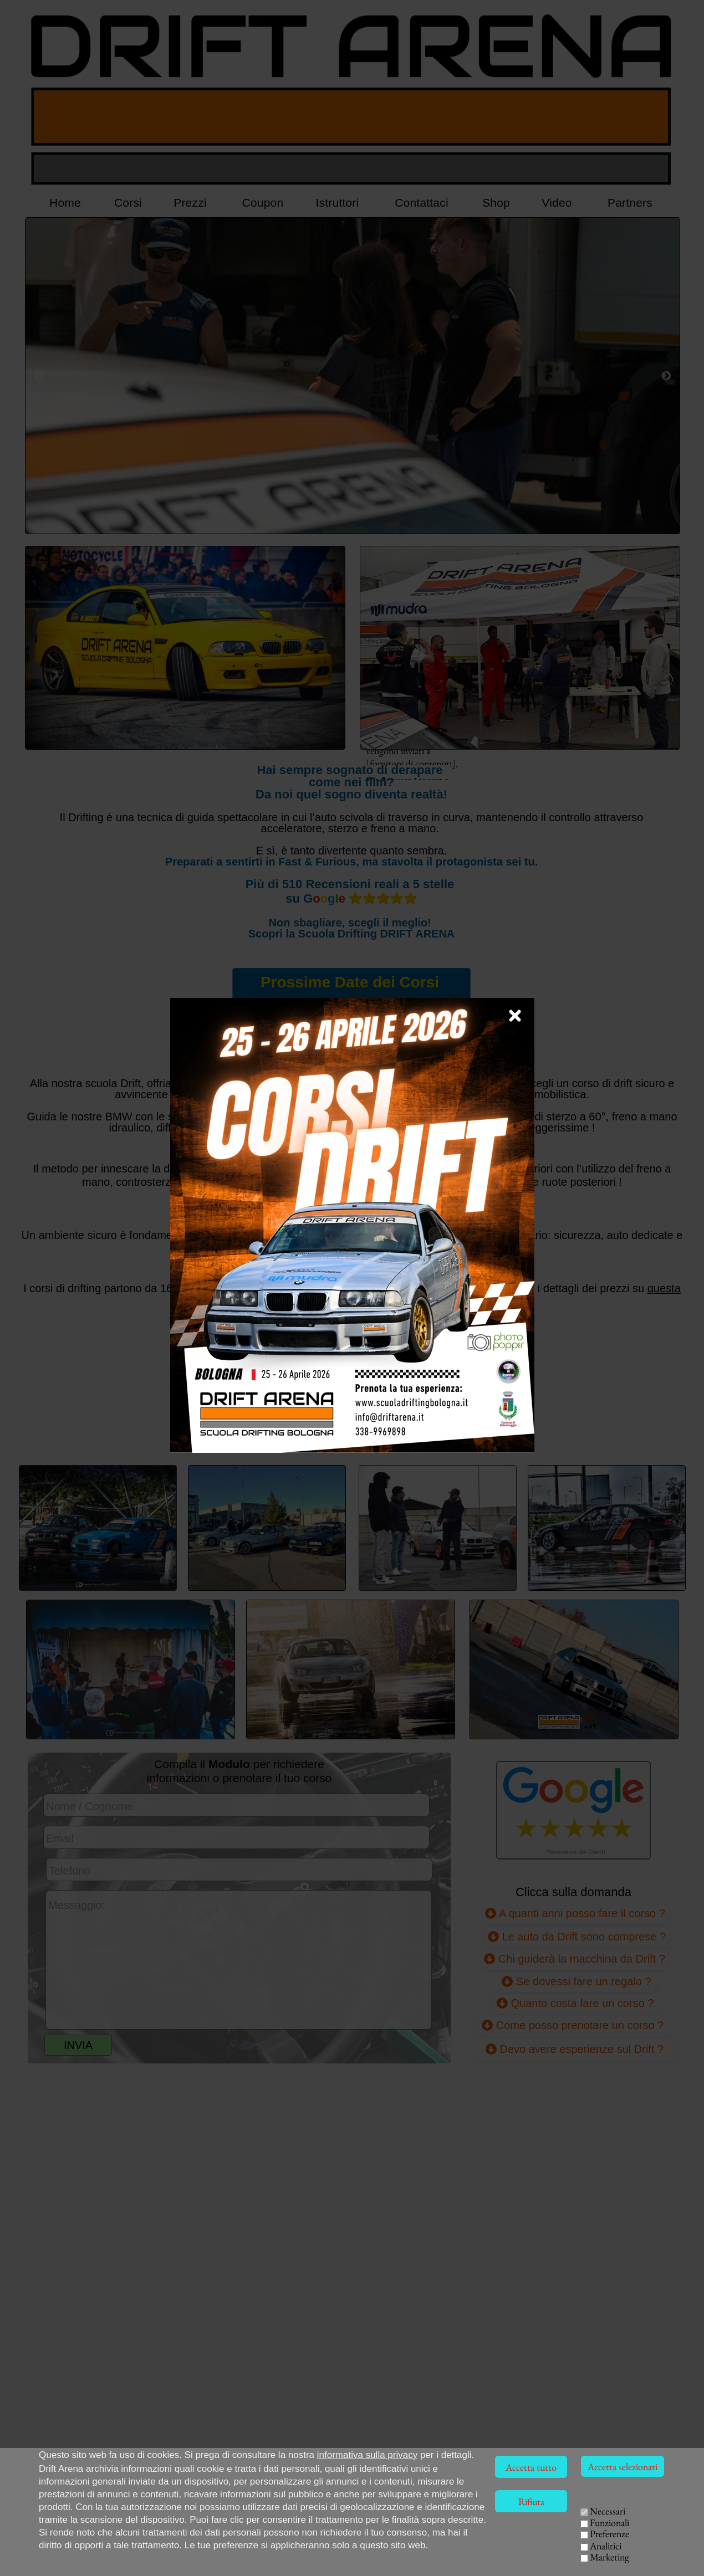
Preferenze (609, 2533)
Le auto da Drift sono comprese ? (577, 1936)
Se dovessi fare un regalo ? (576, 1981)
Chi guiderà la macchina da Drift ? (574, 1958)
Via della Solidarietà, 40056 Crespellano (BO (121, 2565)
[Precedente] (38, 375)
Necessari (607, 2511)
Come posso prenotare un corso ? (574, 2025)
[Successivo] (666, 375)
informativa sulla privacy (367, 2455)
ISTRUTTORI (525, 2539)
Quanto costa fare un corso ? (577, 2003)
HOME (499, 2525)
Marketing (609, 2557)
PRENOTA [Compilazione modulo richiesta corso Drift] (350, 1427)
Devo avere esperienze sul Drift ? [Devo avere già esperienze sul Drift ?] (575, 2049)
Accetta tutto (531, 2467)
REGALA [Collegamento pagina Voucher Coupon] (466, 1427)
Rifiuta (531, 2501)
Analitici (605, 2545)
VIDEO (501, 2554)
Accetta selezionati (622, 2466)
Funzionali (609, 2522)
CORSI (542, 2525)
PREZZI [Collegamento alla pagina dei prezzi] (236, 1427)
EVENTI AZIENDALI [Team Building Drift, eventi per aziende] (571, 2554)
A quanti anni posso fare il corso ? (575, 1912)
